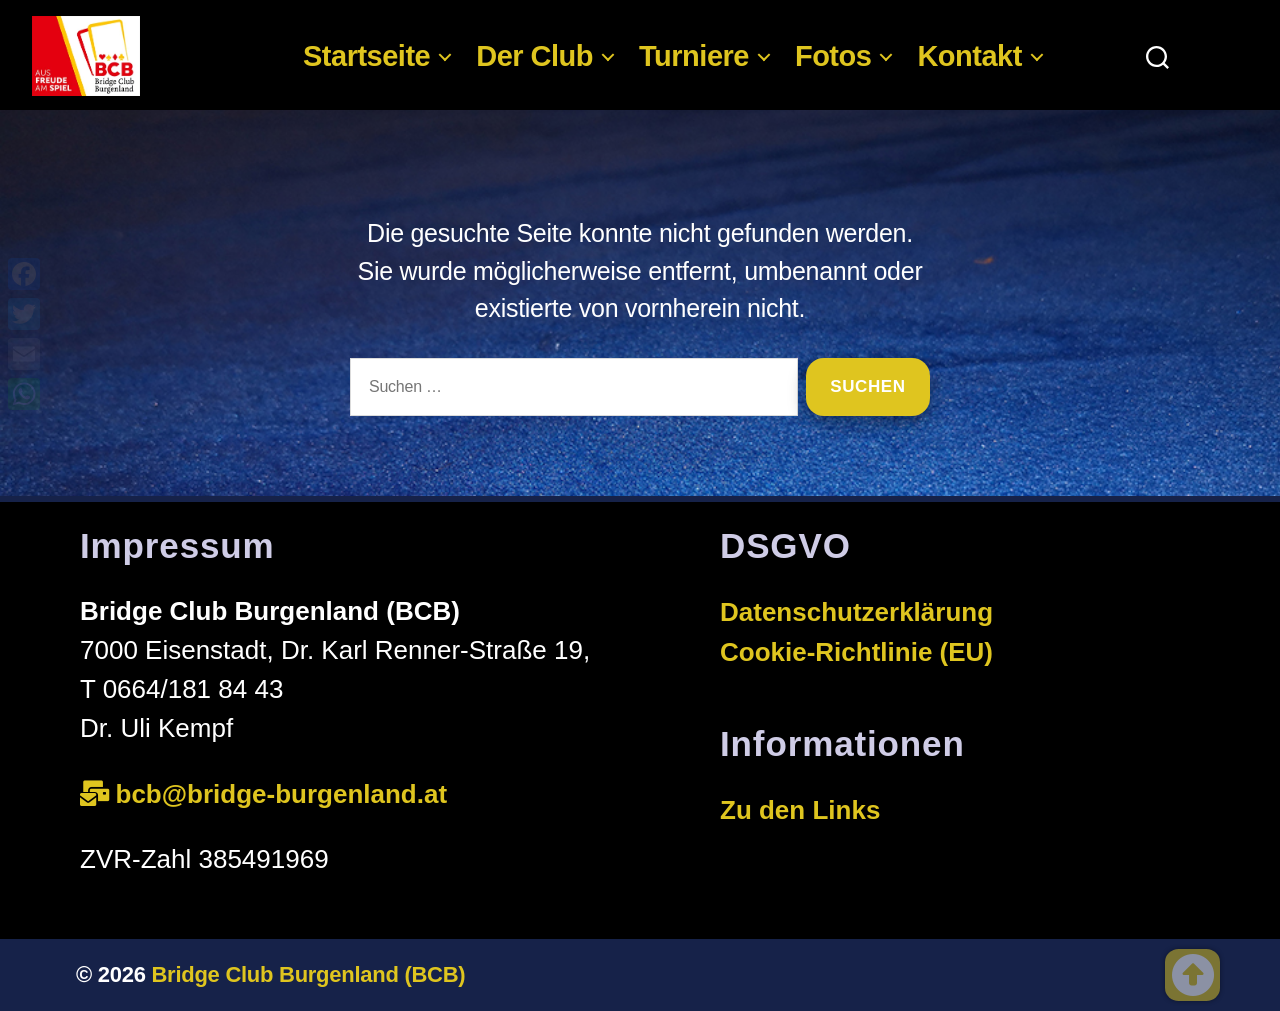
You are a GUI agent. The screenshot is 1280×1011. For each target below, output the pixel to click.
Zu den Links (800, 810)
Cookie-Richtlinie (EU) (856, 652)
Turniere (694, 56)
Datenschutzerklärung (856, 612)
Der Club (534, 56)
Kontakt (969, 56)
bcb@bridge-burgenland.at (285, 794)
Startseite (366, 56)
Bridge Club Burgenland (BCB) (309, 974)
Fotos (833, 56)
